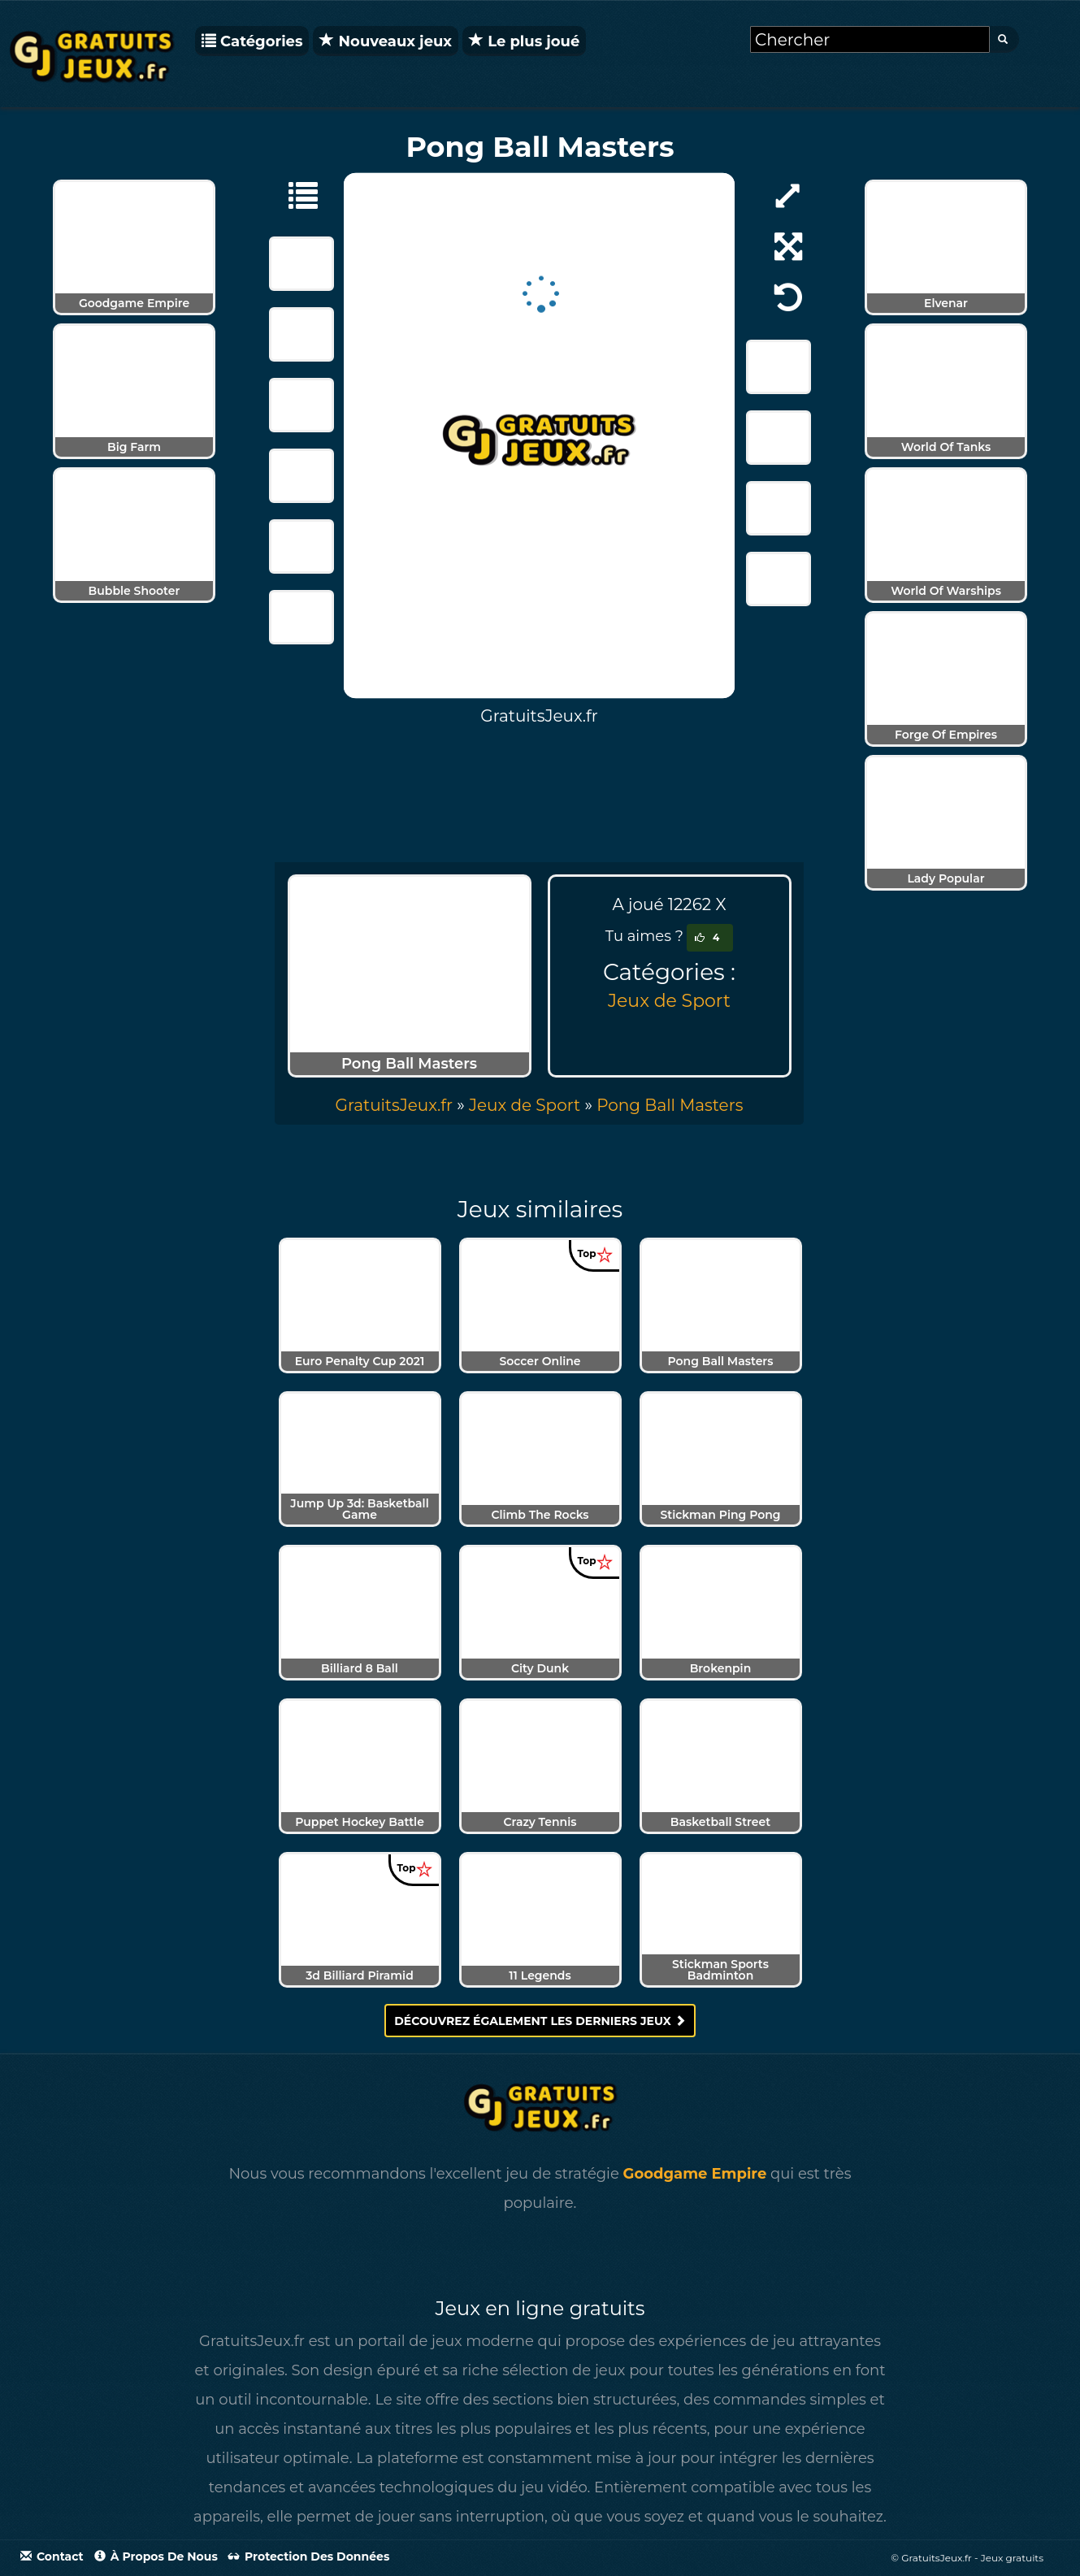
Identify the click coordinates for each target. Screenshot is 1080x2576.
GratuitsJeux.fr (394, 1105)
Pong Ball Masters (669, 1105)
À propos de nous (156, 2556)
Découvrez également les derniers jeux (540, 2021)
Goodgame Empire (695, 2174)
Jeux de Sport (669, 1001)
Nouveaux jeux (385, 41)
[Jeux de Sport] (294, 194)
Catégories (252, 41)
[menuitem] (669, 1105)
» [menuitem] (402, 1105)
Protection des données (308, 2556)
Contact (52, 2556)
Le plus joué (524, 41)
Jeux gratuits (1012, 2558)
